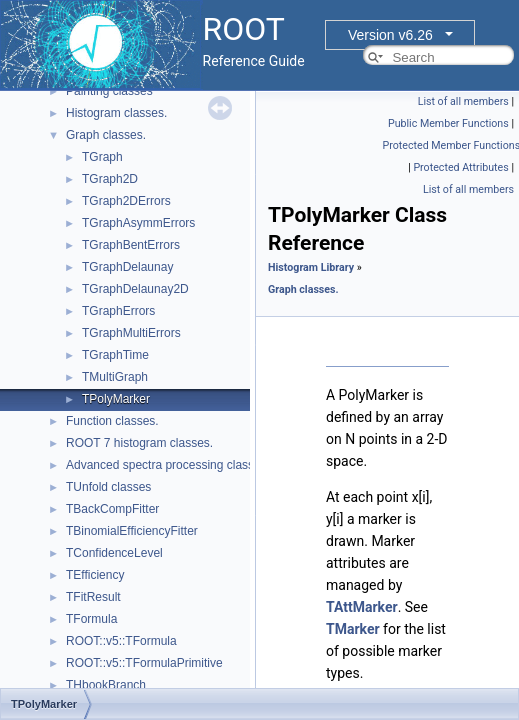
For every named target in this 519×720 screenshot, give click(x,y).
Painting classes (109, 91)
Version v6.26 (390, 35)
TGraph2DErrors (126, 201)
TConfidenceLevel (114, 553)
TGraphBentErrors (131, 245)
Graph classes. (106, 135)
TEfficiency (95, 575)
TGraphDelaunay (127, 267)
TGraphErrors (118, 311)
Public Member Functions (448, 123)
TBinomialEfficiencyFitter (132, 531)
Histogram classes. (116, 113)
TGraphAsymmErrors (138, 223)
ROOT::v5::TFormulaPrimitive (144, 663)
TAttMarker (362, 607)
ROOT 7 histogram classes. (139, 443)
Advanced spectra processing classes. (168, 465)
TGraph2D (110, 179)
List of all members (463, 101)
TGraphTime (115, 355)
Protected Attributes (460, 167)
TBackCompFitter (112, 509)
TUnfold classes (108, 487)
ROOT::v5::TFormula (121, 641)
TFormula (91, 619)
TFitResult (93, 597)
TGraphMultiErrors (131, 333)
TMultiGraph (115, 377)
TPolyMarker (116, 399)
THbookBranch (106, 685)
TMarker (353, 629)
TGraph (102, 157)
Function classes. (112, 421)
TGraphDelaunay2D (135, 289)
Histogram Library (311, 267)
